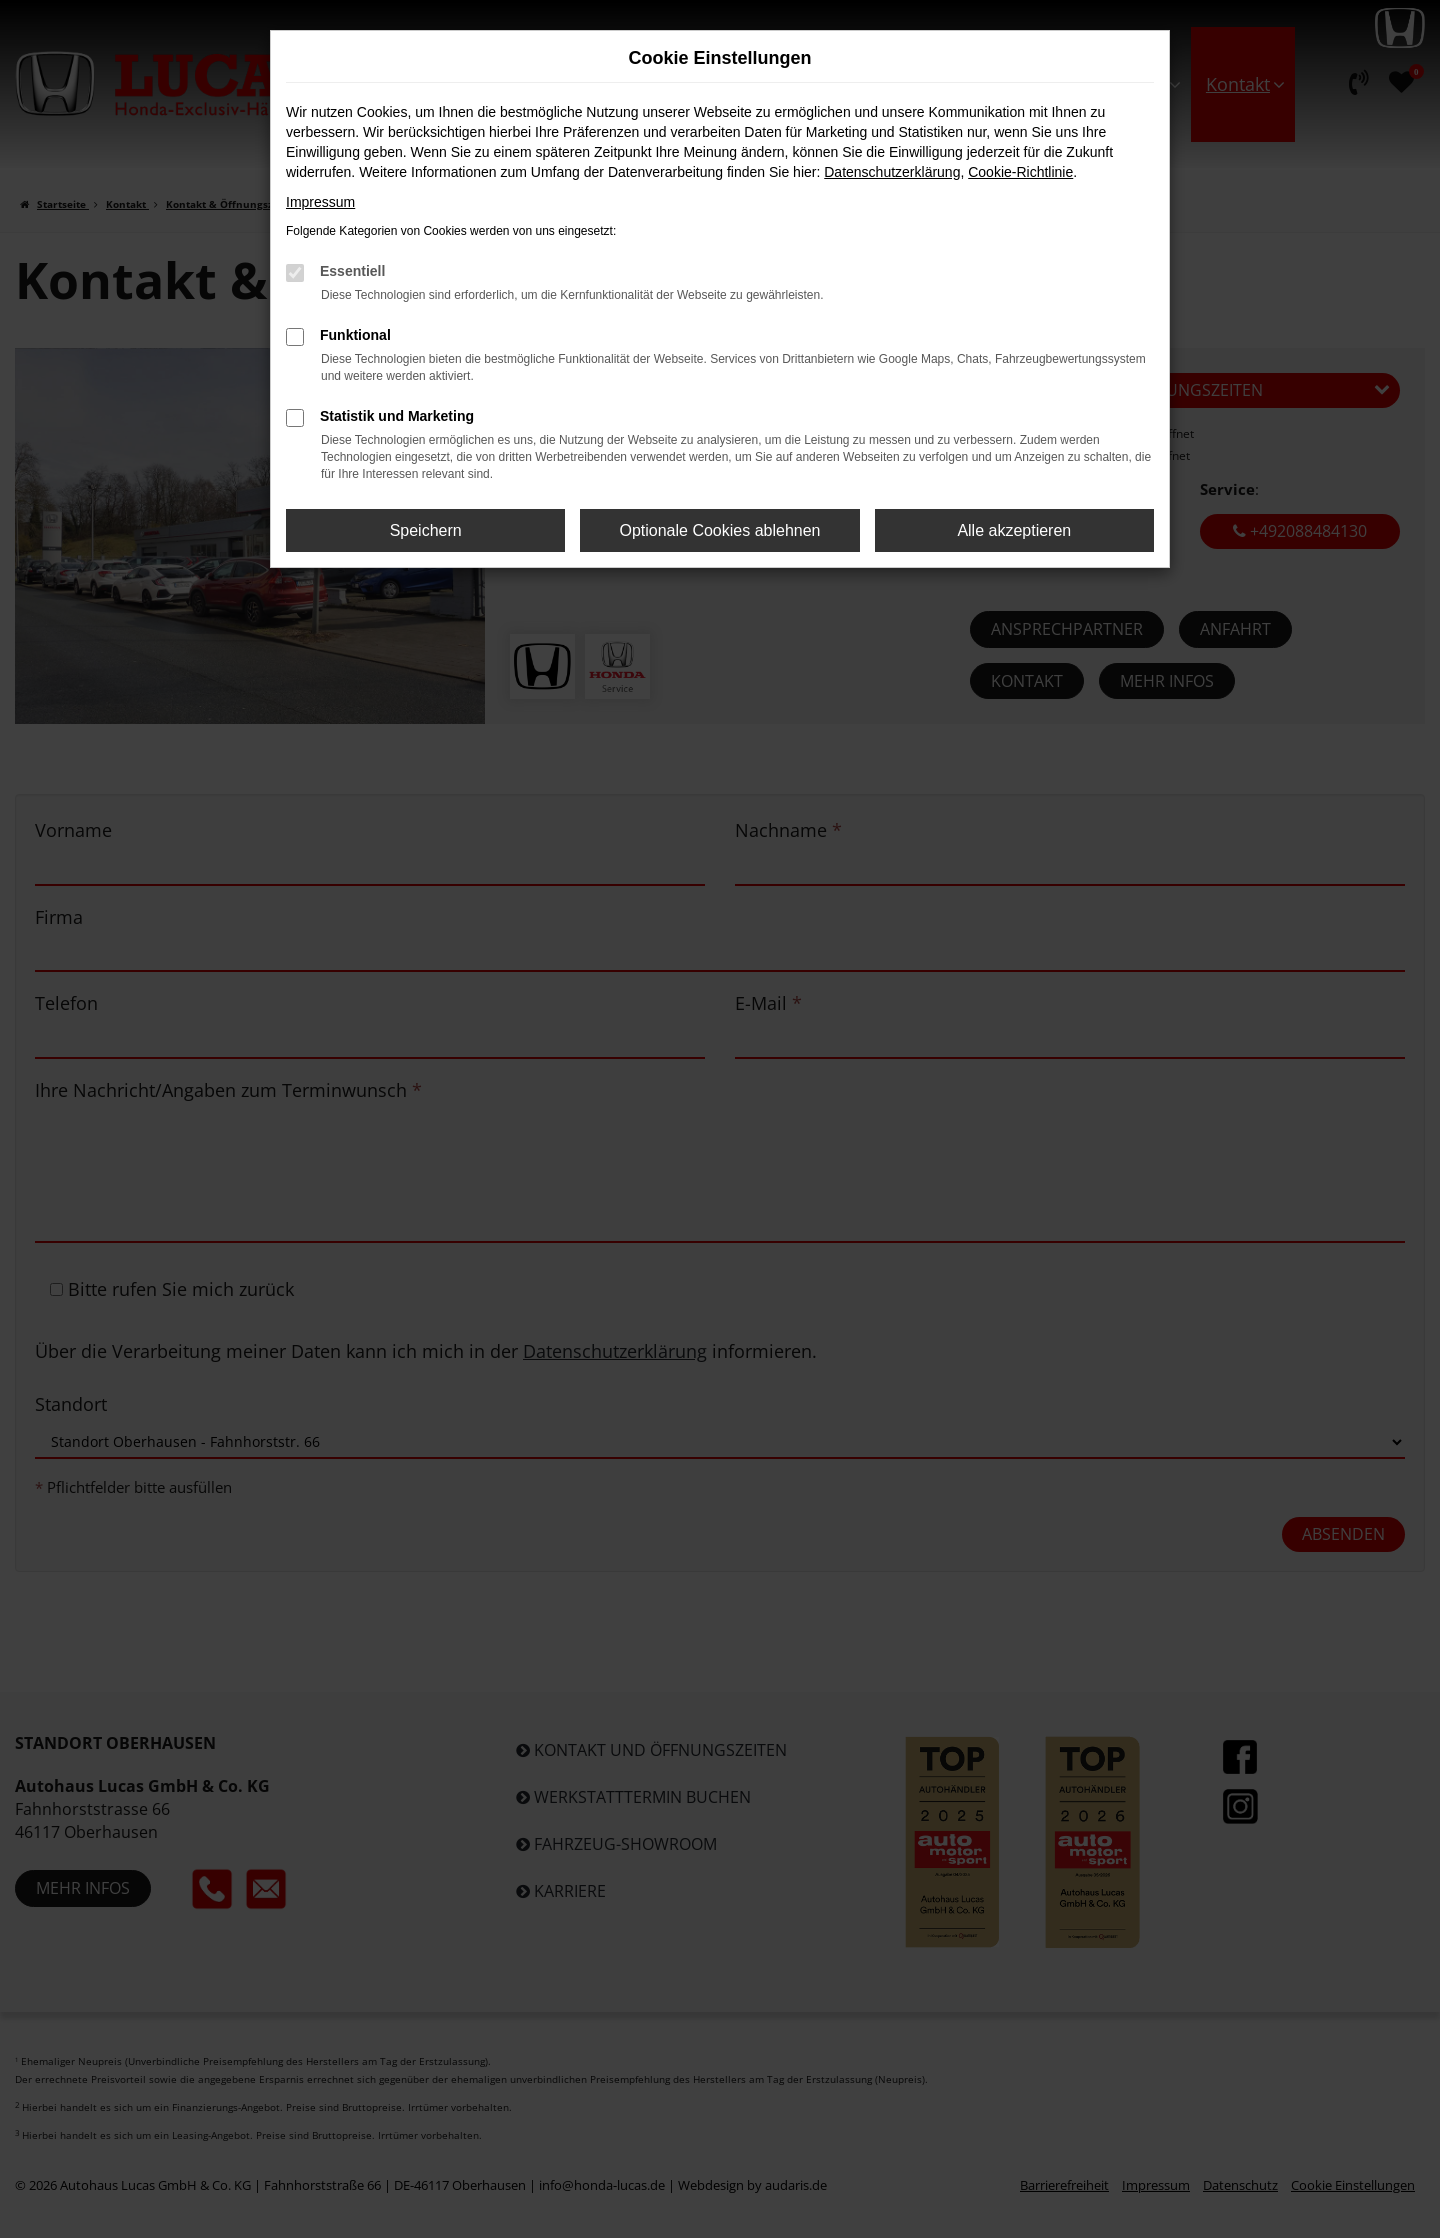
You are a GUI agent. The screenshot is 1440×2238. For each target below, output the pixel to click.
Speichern (426, 530)
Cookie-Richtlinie (1020, 172)
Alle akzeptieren (1014, 530)
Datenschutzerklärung (892, 172)
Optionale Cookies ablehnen (719, 530)
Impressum (320, 202)
